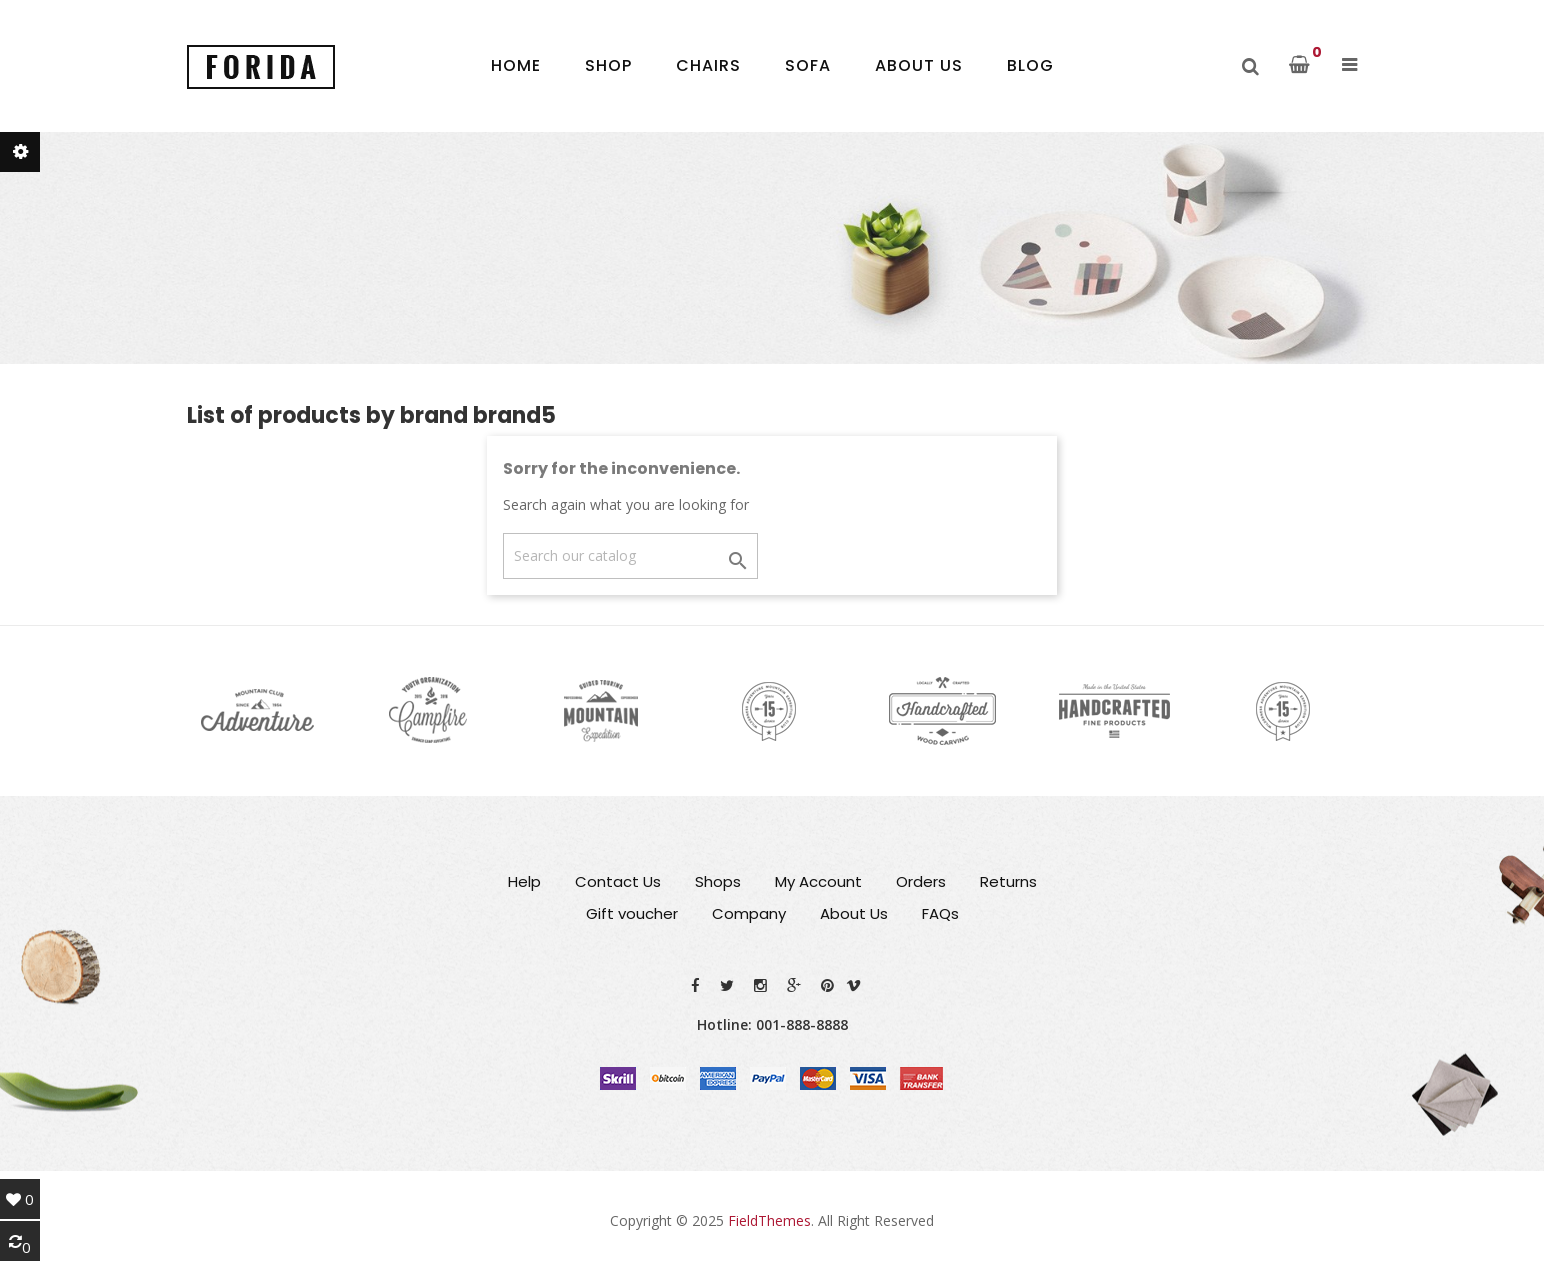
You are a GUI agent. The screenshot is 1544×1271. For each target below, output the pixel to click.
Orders (921, 881)
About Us (854, 913)
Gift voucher (632, 913)
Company (749, 913)
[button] (1349, 65)
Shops (718, 881)
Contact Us (618, 881)
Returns (1008, 881)
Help (524, 881)
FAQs (940, 913)
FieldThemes (769, 1220)
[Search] (630, 556)
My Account (818, 881)
